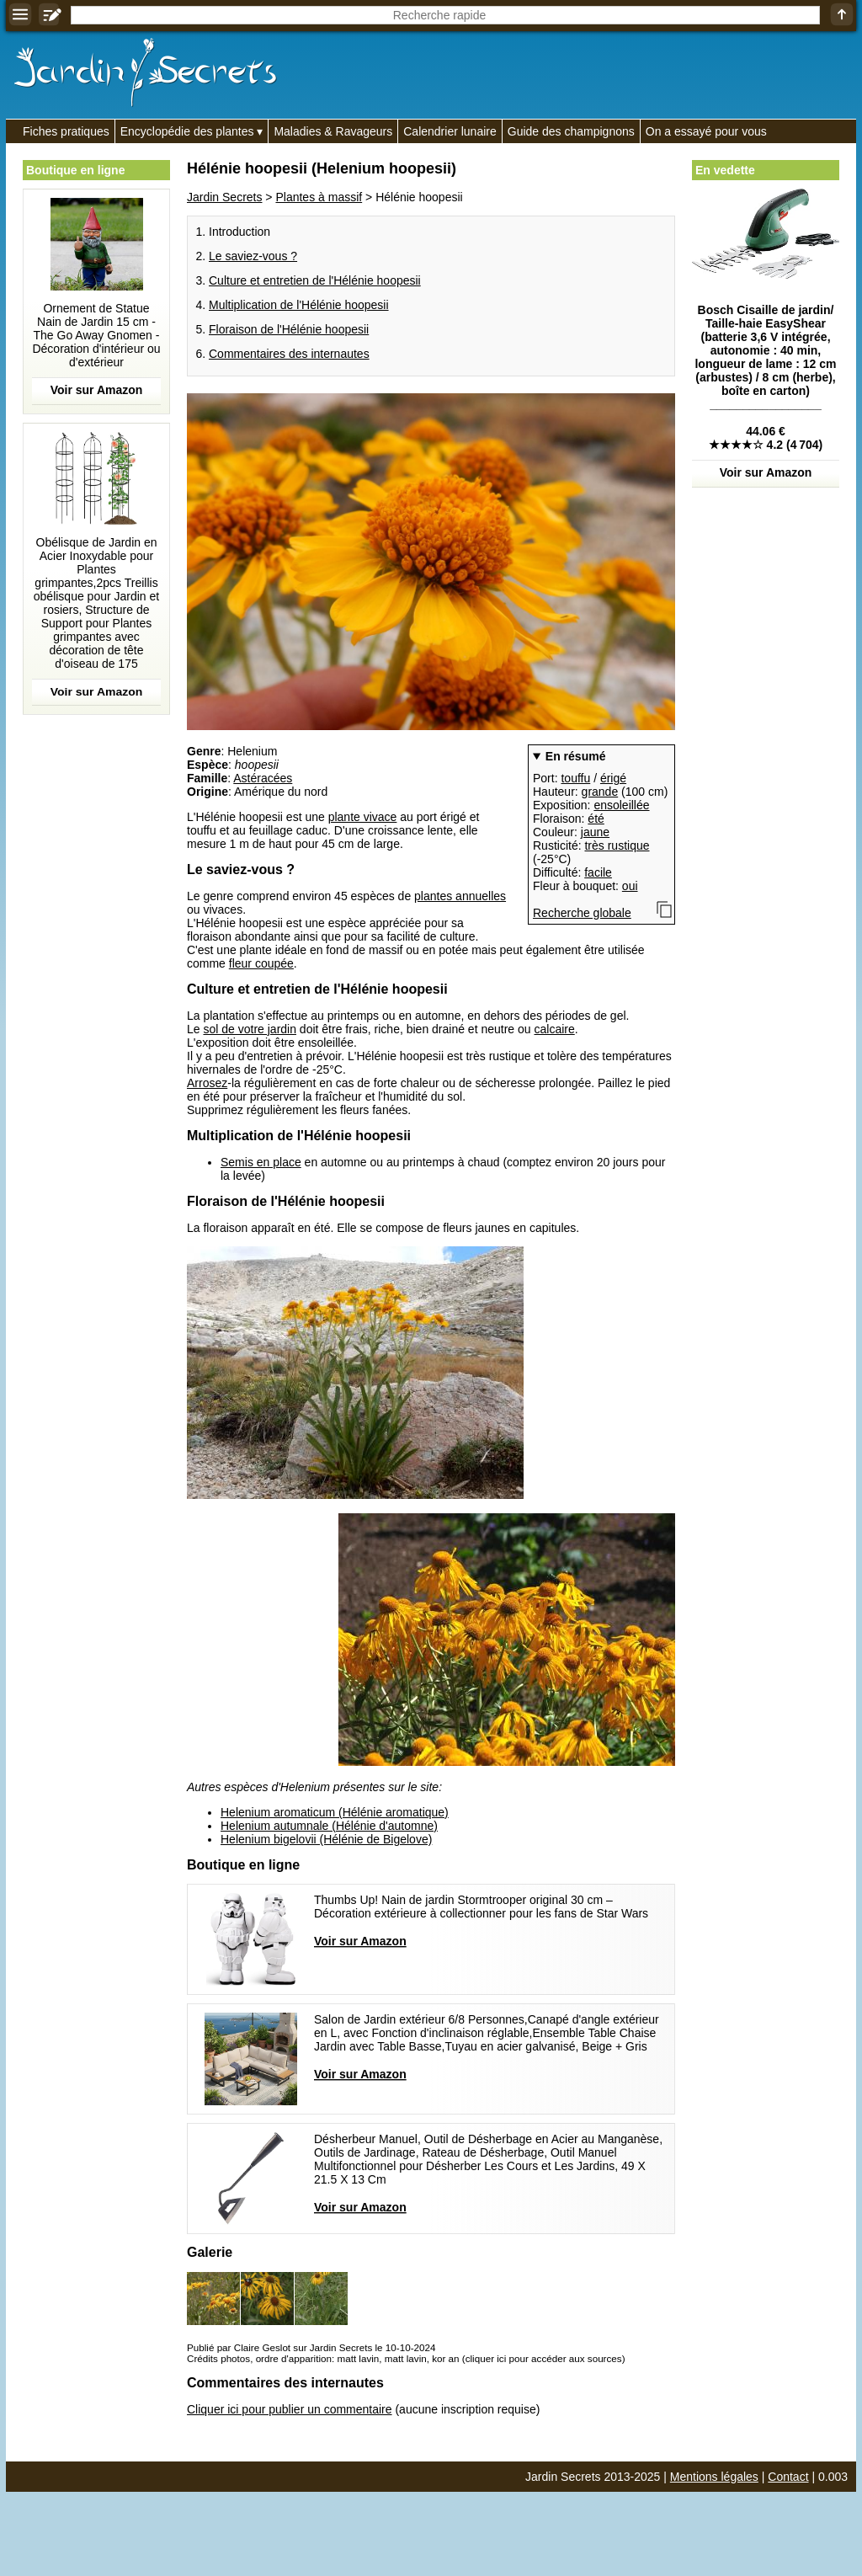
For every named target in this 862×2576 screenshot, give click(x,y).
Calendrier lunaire (450, 131)
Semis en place (261, 1162)
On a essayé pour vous (706, 131)
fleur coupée (261, 963)
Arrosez (207, 1083)
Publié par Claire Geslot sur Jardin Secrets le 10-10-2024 (311, 2347)
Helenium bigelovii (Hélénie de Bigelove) (326, 1839)
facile (598, 872)
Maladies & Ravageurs (333, 131)
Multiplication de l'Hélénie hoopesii (299, 305)
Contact (788, 2476)
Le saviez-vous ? (253, 256)
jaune (595, 832)
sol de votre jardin (249, 1029)
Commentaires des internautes (289, 353)
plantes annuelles (460, 896)
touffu (575, 778)
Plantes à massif (318, 197)
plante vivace (362, 817)
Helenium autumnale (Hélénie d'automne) (329, 1825)
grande (600, 791)
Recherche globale (582, 913)
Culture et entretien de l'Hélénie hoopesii (315, 280)
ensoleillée (621, 805)
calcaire (554, 1029)
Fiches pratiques (66, 131)
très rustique (616, 845)
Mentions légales (714, 2476)
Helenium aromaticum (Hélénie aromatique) (335, 1812)
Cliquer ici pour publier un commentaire (289, 2409)
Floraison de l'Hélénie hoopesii (289, 329)
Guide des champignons (571, 131)
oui (630, 886)
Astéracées (262, 778)
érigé (613, 778)
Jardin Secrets (224, 197)
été (596, 818)
